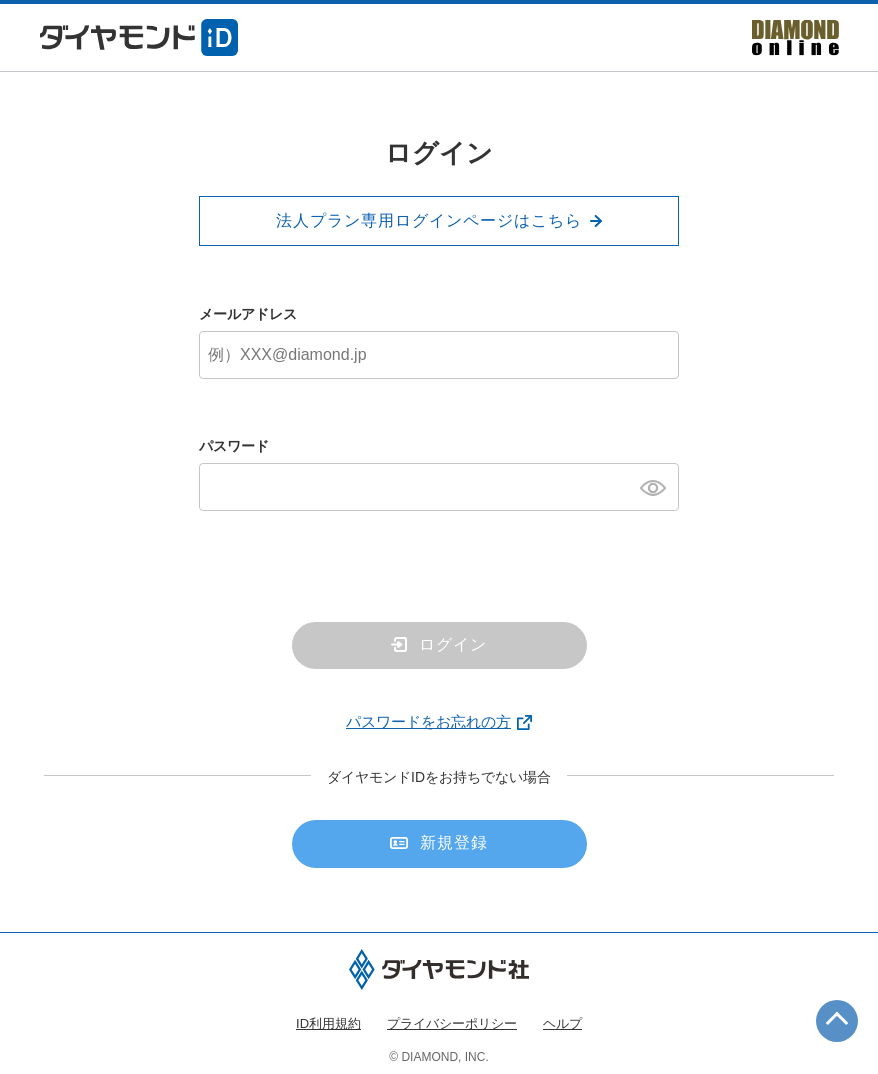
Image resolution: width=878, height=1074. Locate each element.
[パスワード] (439, 487)
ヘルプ (562, 1023)
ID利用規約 (328, 1023)
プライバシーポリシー (452, 1023)
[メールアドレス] (439, 355)
